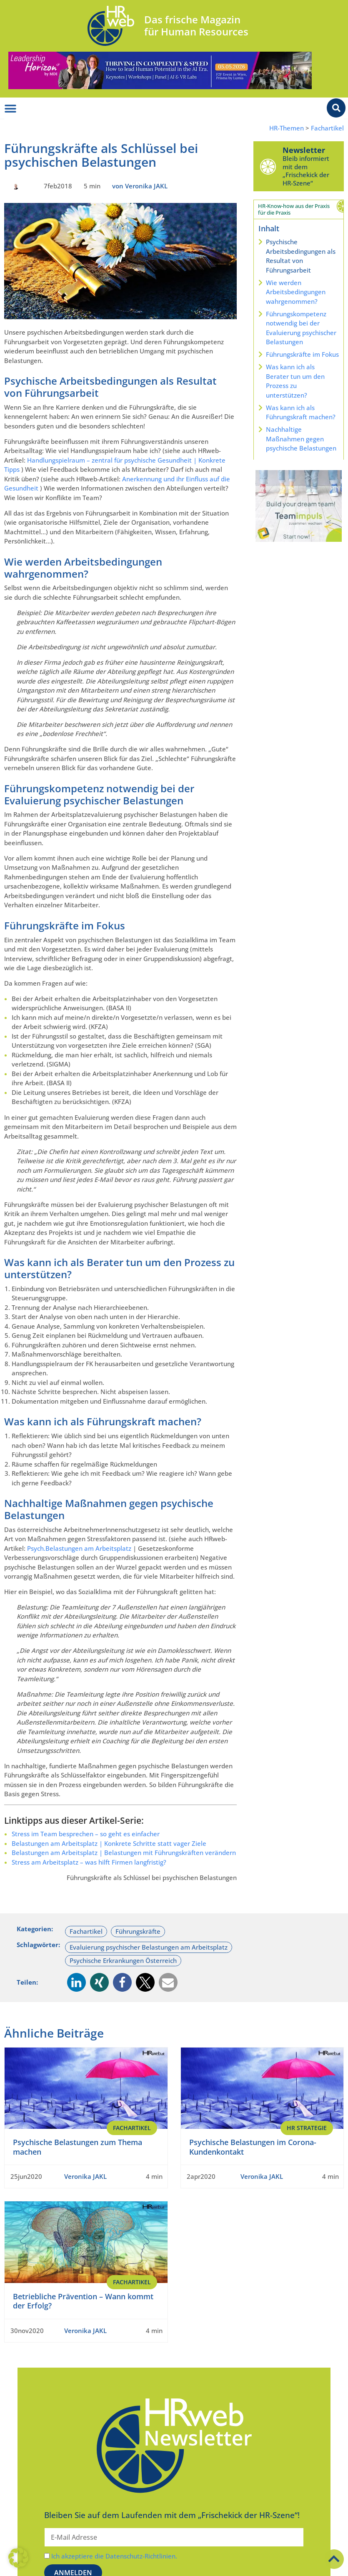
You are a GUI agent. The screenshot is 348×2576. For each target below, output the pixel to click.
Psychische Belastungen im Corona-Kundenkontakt (252, 2147)
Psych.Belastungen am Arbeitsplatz (79, 1548)
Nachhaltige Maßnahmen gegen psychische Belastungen (301, 438)
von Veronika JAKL (140, 186)
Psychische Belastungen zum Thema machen (77, 2147)
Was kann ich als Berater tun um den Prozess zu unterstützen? (295, 381)
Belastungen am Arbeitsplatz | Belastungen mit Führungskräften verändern (124, 1852)
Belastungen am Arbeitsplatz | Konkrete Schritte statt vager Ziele (109, 1843)
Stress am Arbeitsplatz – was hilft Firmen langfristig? (89, 1862)
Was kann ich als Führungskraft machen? (300, 412)
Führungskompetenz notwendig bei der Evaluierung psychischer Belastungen (301, 328)
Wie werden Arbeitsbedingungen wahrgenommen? (295, 291)
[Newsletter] (268, 166)
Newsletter (304, 150)
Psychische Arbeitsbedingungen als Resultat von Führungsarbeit (300, 256)
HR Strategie (307, 2128)
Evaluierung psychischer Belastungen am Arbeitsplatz (149, 1947)
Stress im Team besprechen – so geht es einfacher (86, 1834)
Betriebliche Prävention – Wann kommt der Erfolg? (83, 2301)
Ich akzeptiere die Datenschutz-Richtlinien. (114, 2556)
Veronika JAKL (85, 2176)
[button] (76, 1982)
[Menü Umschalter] (10, 109)
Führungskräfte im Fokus (302, 354)
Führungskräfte (137, 1931)
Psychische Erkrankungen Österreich (123, 1960)
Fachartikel (327, 128)
